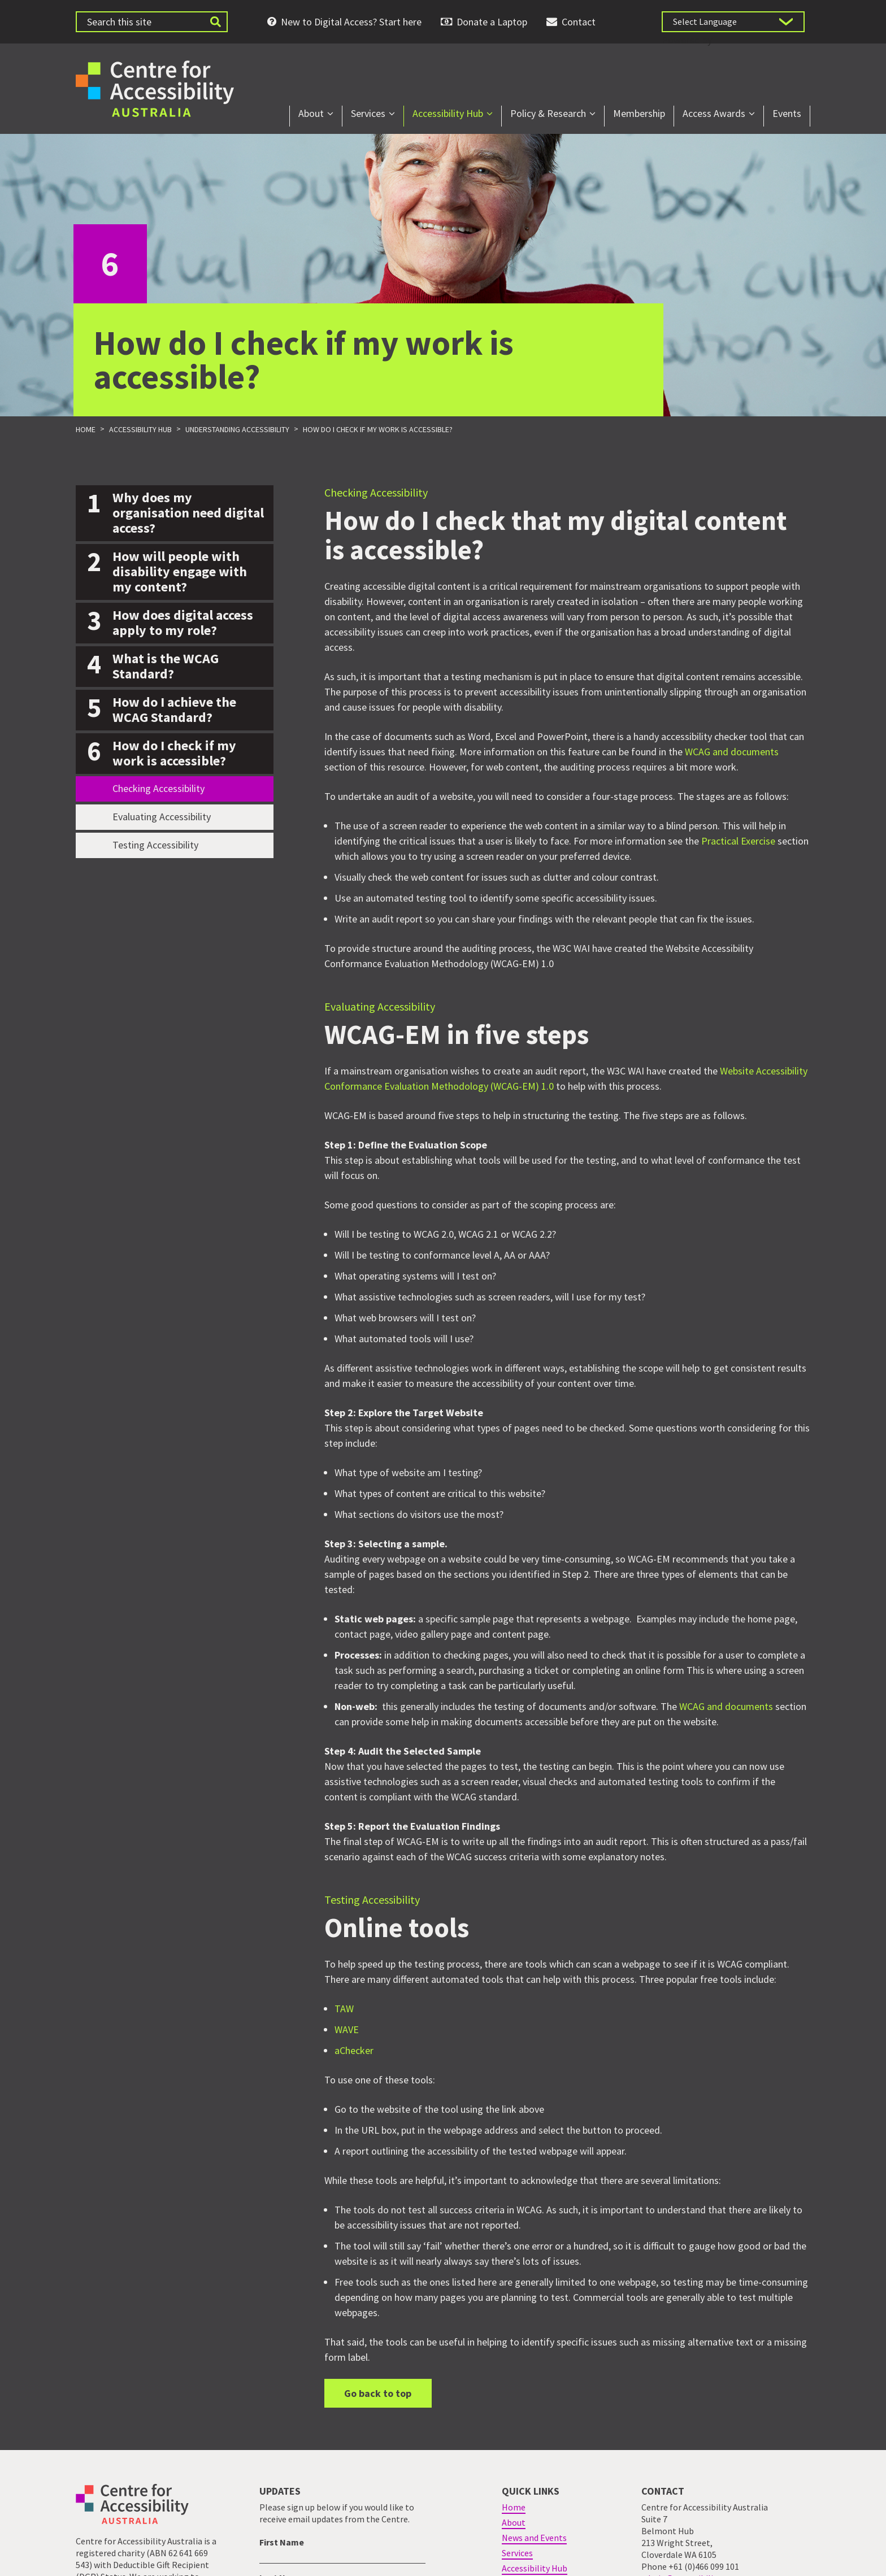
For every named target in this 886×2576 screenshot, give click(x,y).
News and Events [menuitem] (534, 2537)
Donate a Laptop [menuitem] (492, 21)
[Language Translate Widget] (733, 21)
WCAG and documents (732, 751)
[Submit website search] (215, 21)
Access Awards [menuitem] (714, 113)
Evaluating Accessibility (161, 816)
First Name (281, 2542)
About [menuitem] (311, 113)
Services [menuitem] (368, 113)
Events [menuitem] (786, 113)
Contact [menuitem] (579, 21)
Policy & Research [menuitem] (548, 113)
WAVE (347, 2030)
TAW (344, 2009)
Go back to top (377, 2393)
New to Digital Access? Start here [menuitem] (351, 21)
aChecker (354, 2051)
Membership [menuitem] (639, 113)
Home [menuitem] (513, 2507)
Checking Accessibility (158, 788)
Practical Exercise (738, 840)
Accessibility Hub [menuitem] (447, 113)
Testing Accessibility (155, 844)
